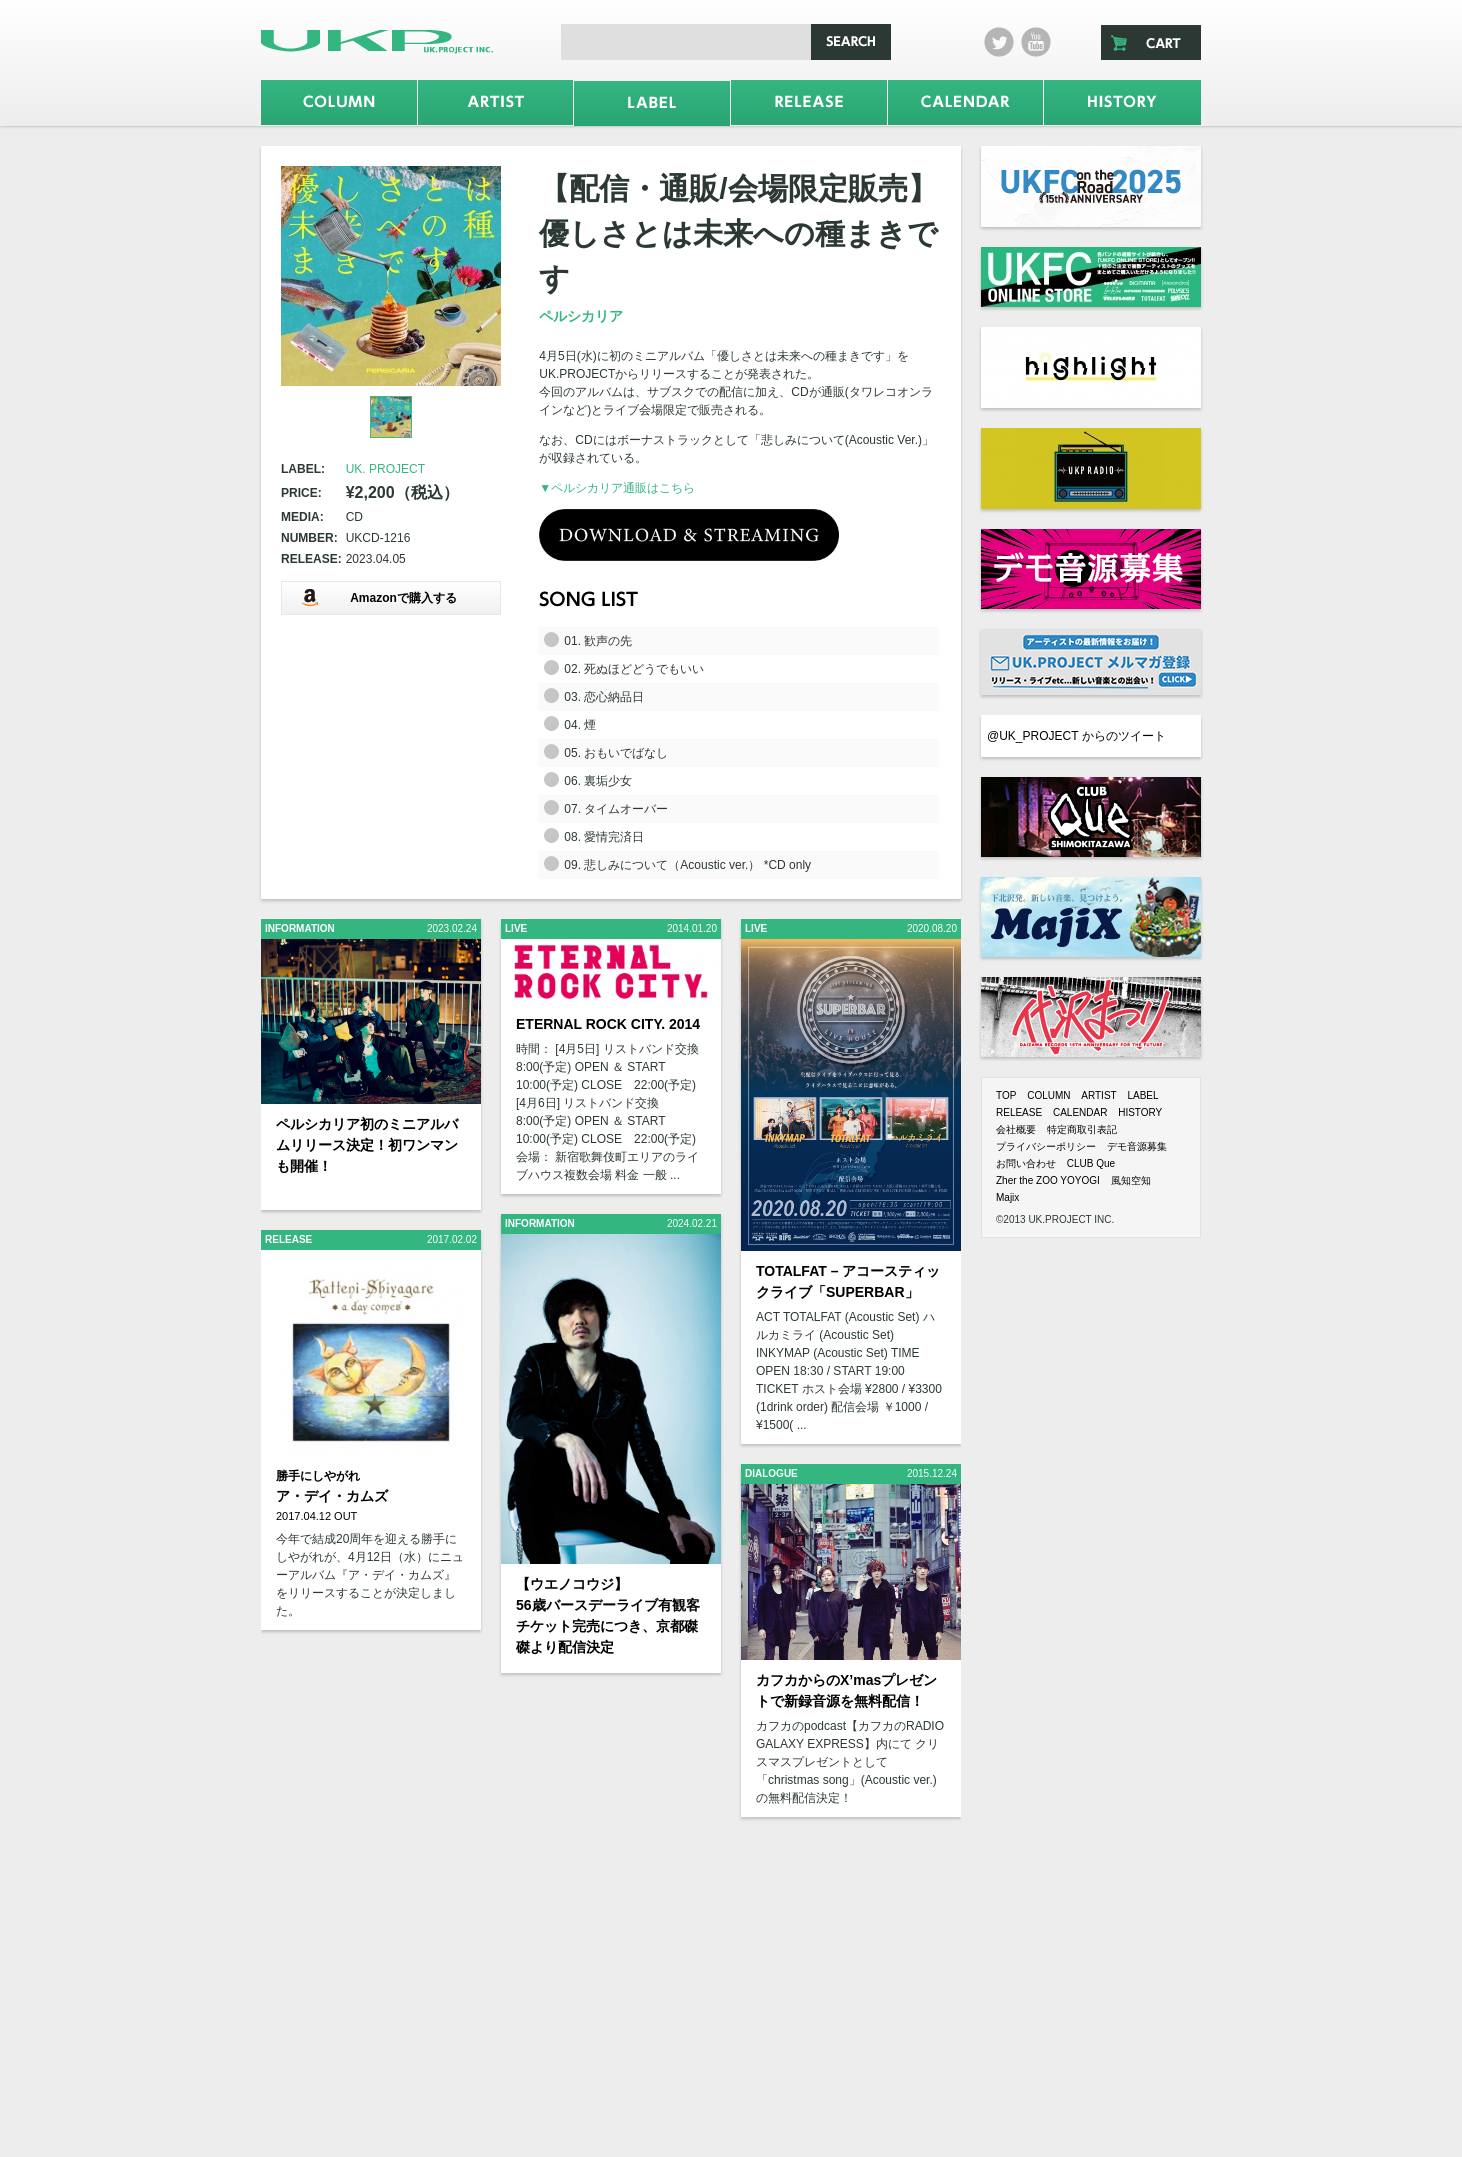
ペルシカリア (581, 316)
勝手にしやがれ (318, 1476)
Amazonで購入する (379, 597)
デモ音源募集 (1137, 1146)
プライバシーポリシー (1046, 1146)
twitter (999, 42)
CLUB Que (1091, 1163)
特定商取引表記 (1082, 1129)
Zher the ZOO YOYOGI (1048, 1180)
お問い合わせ (1026, 1163)
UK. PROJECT (385, 469)
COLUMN (1048, 1095)
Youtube (1036, 42)
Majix (1007, 1197)
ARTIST (1098, 1095)
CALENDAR (1080, 1112)
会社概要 (1016, 1129)
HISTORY (1140, 1112)
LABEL (1142, 1095)
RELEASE (1019, 1112)
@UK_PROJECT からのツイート (1076, 736)
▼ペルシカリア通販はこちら (617, 488)
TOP (1006, 1095)
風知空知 (1131, 1180)
